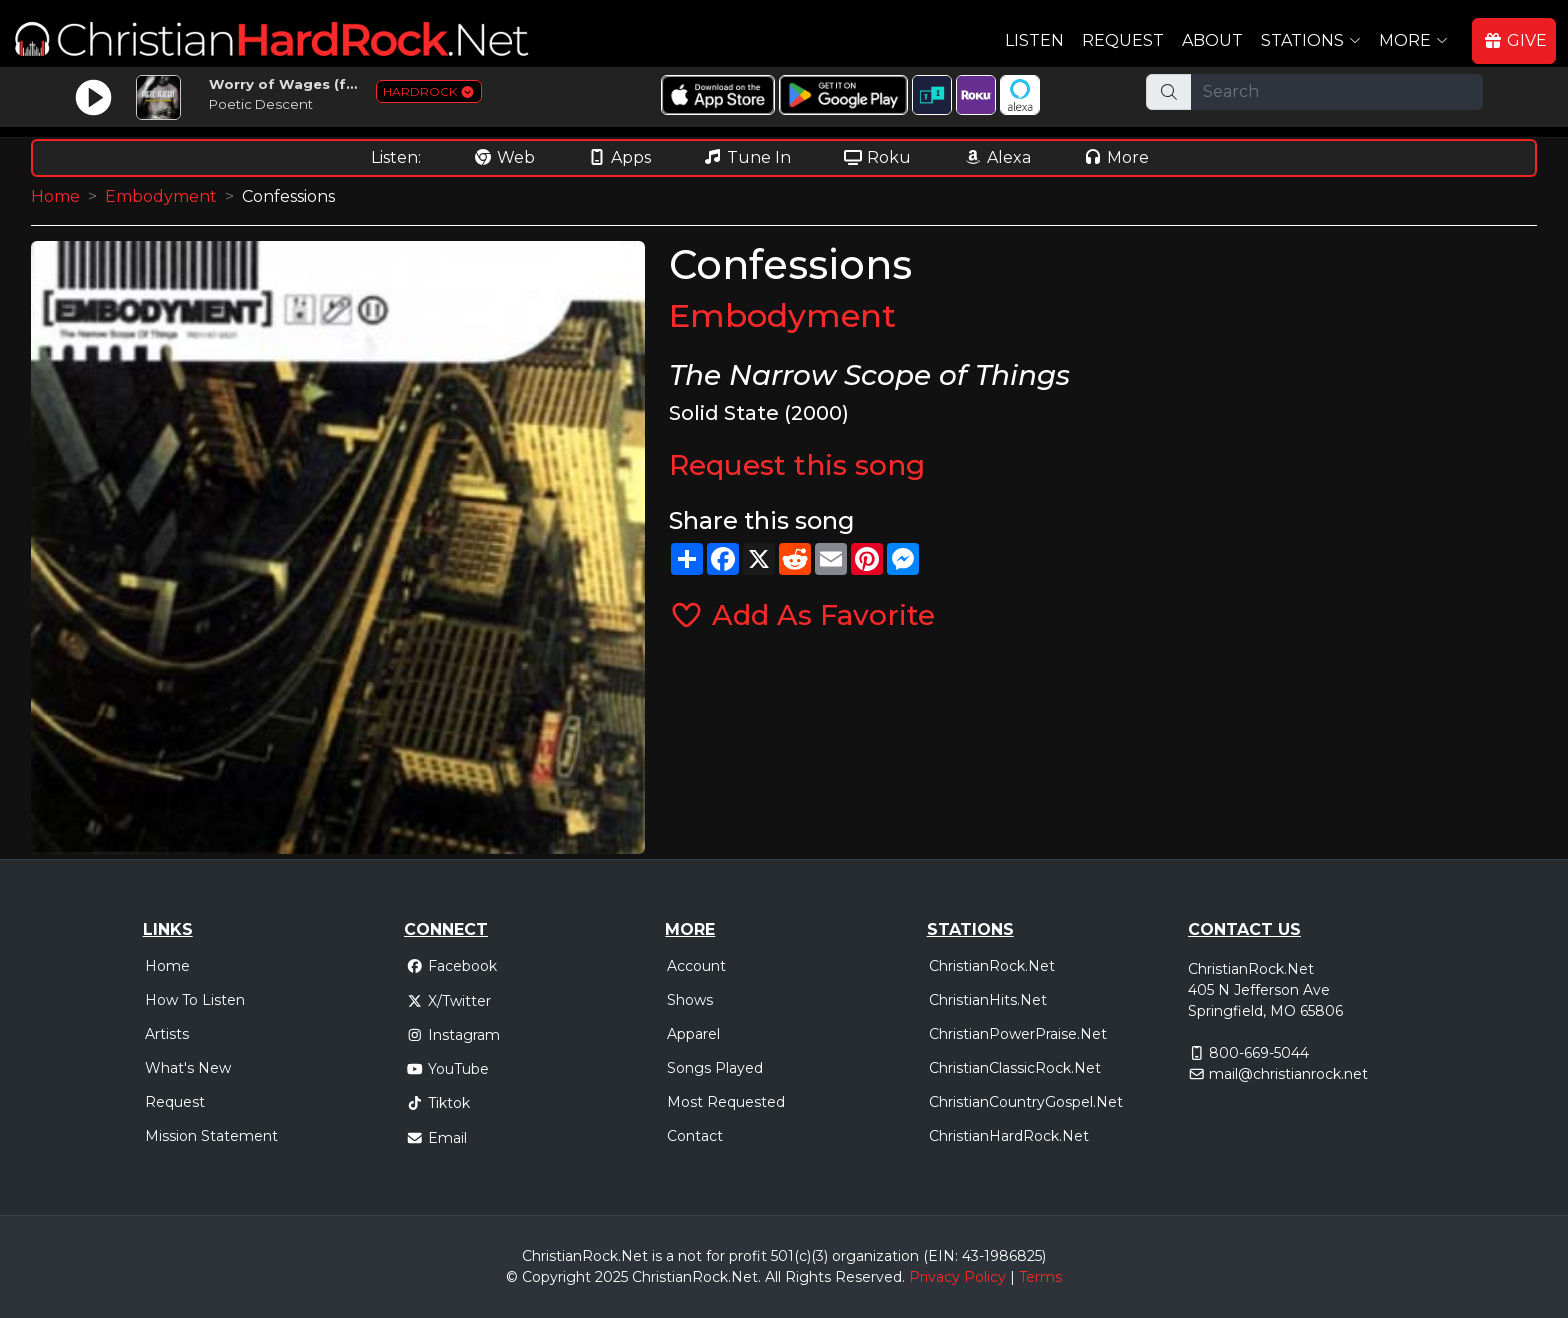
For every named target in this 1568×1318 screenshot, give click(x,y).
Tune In (747, 157)
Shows (690, 1000)
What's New (188, 1068)
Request (1123, 40)
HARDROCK (429, 91)
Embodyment (161, 196)
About (1212, 40)
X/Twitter (448, 1001)
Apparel (693, 1034)
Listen (1034, 40)
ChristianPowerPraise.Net (1018, 1034)
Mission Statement (211, 1136)
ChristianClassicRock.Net (1015, 1068)
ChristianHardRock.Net (1009, 1136)
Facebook (451, 966)
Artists (167, 1034)
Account (696, 966)
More (1116, 157)
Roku (877, 157)
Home (55, 196)
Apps (619, 157)
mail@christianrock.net (1288, 1074)
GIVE (1515, 40)
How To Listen (195, 1000)
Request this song (797, 465)
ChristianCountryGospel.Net (1026, 1102)
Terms (1040, 1277)
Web (504, 157)
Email (436, 1138)
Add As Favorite (802, 615)
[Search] (1337, 92)
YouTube (447, 1069)
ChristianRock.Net (992, 966)
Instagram (453, 1035)
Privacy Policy (957, 1277)
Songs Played (715, 1068)
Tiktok (438, 1103)
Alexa (997, 157)
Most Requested (726, 1102)
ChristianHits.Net (988, 1000)
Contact (695, 1136)
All (773, 1277)
